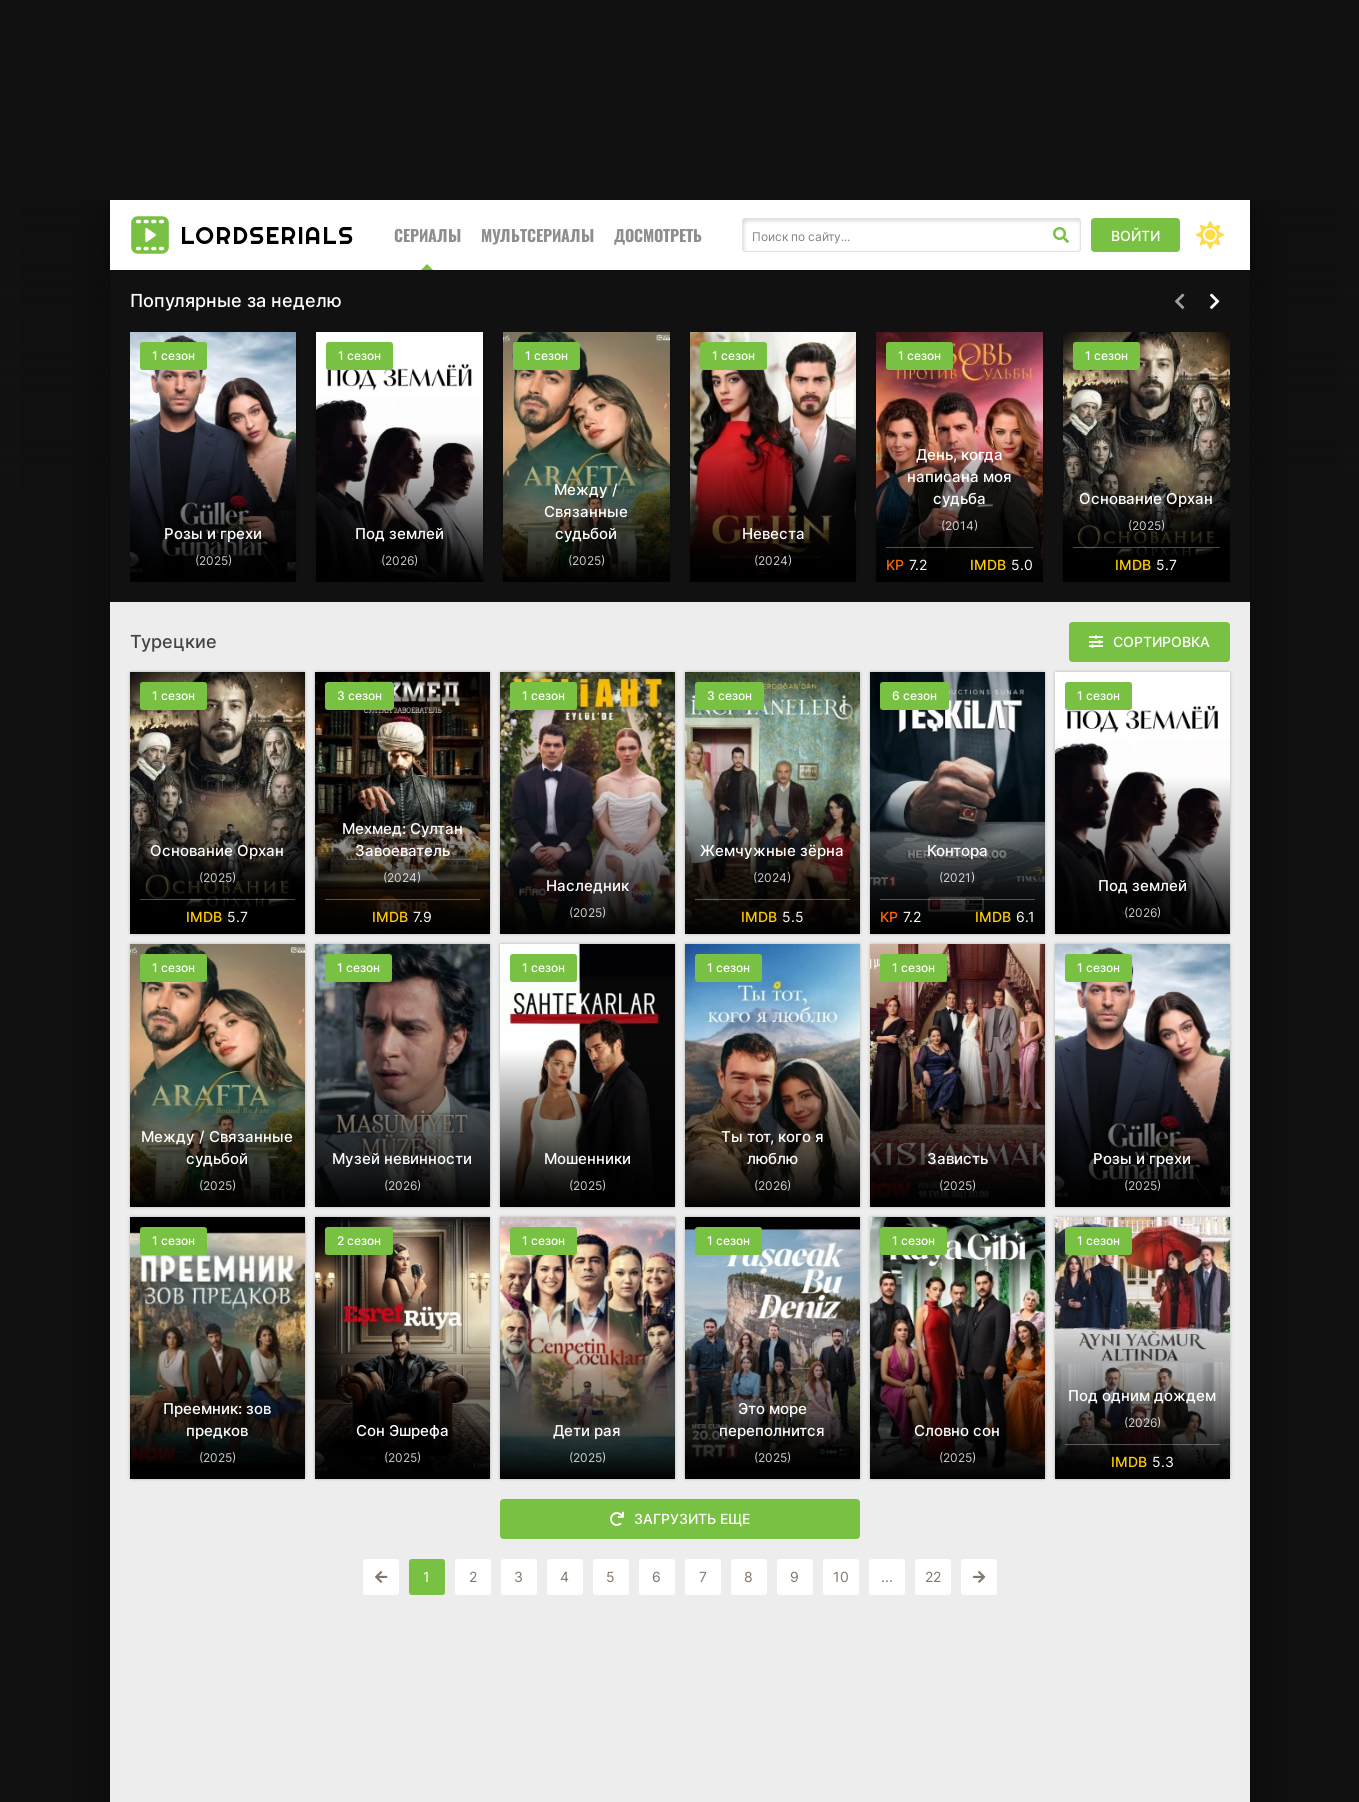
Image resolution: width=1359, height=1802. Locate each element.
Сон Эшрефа (402, 1430)
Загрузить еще (680, 1519)
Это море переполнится (772, 1419)
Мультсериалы (537, 235)
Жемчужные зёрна (772, 850)
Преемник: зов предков (217, 1419)
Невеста (773, 533)
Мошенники (587, 1158)
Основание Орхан (1146, 498)
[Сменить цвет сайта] (1210, 235)
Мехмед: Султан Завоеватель (402, 839)
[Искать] (1061, 235)
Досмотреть (658, 235)
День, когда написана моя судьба (959, 476)
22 (933, 1576)
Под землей (399, 533)
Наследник (587, 885)
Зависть (957, 1158)
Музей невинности (402, 1158)
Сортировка (1161, 641)
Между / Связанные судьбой (586, 511)
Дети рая (587, 1430)
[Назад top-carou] (1180, 302)
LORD (267, 235)
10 (841, 1576)
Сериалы (427, 235)
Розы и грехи (213, 533)
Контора (957, 850)
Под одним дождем (1142, 1395)
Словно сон (957, 1430)
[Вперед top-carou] (1215, 302)
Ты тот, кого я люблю (772, 1147)
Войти (1135, 235)
